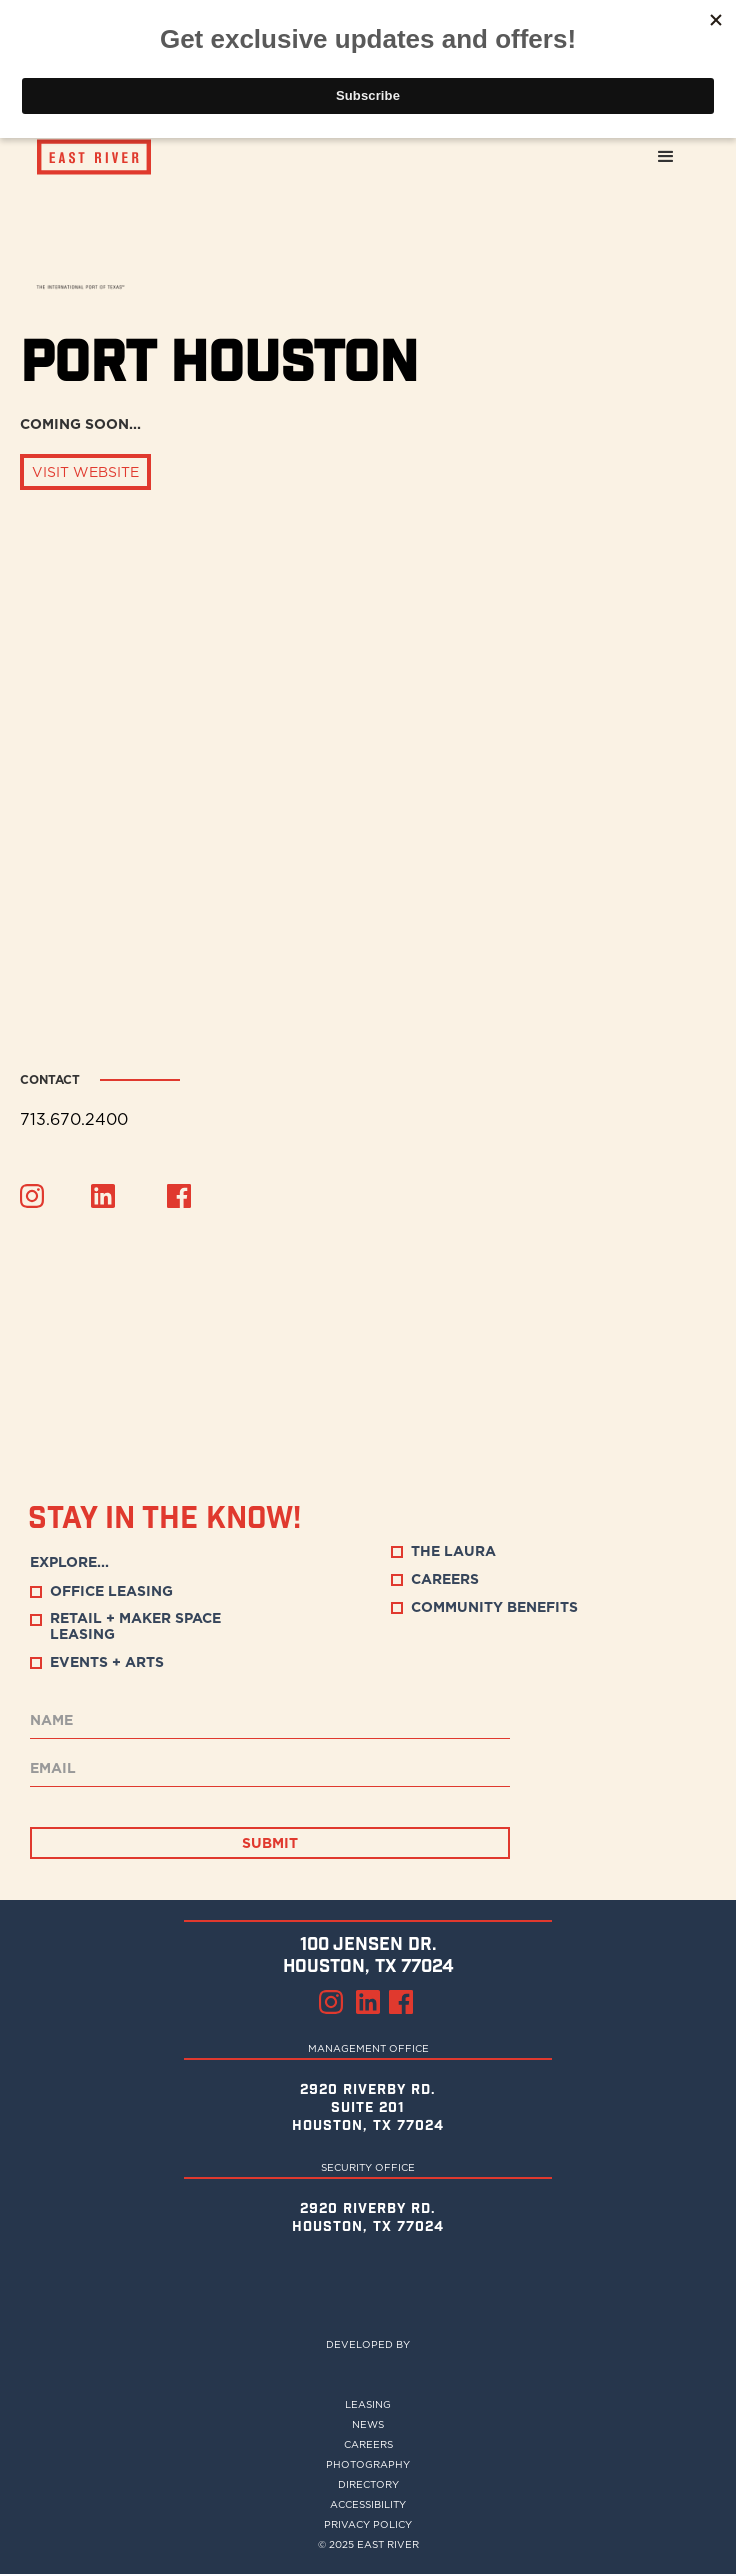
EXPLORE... (69, 1562)
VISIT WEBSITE (85, 472)
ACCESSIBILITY (368, 2504)
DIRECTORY (368, 2484)
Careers (368, 2444)
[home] (84, 157)
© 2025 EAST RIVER (368, 2544)
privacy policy (368, 2524)
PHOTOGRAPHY (368, 2464)
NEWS (368, 2424)
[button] (666, 157)
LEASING (368, 2404)
